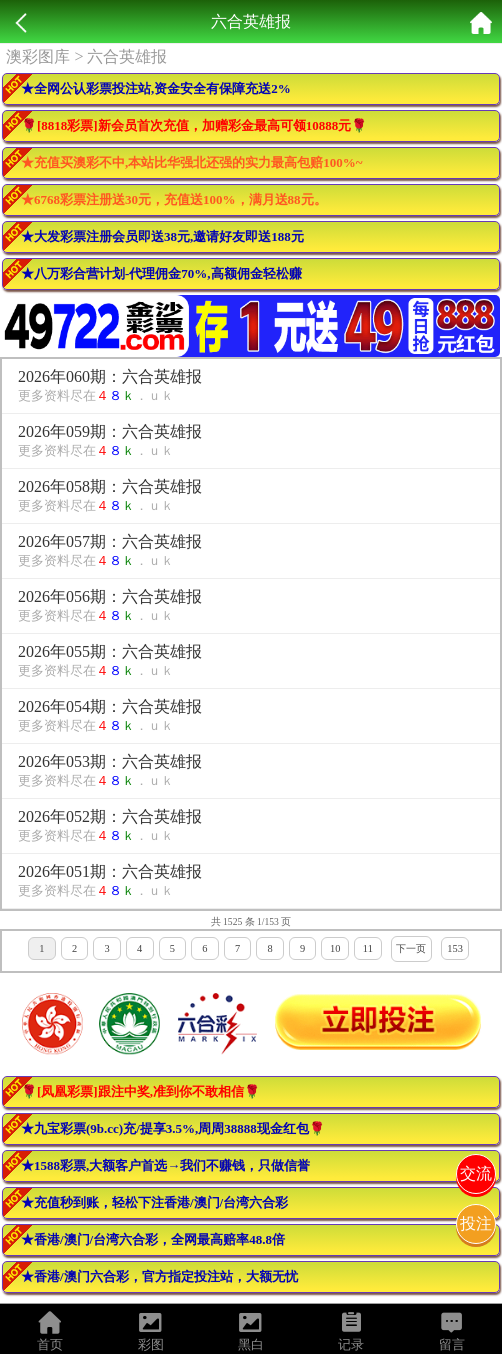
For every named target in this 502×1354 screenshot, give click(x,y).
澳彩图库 (38, 56)
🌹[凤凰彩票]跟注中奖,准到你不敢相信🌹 (140, 1091)
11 (368, 948)
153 (455, 948)
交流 (476, 1173)
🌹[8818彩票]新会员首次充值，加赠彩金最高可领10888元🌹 (194, 125)
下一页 (411, 948)
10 (335, 948)
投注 (476, 1223)
